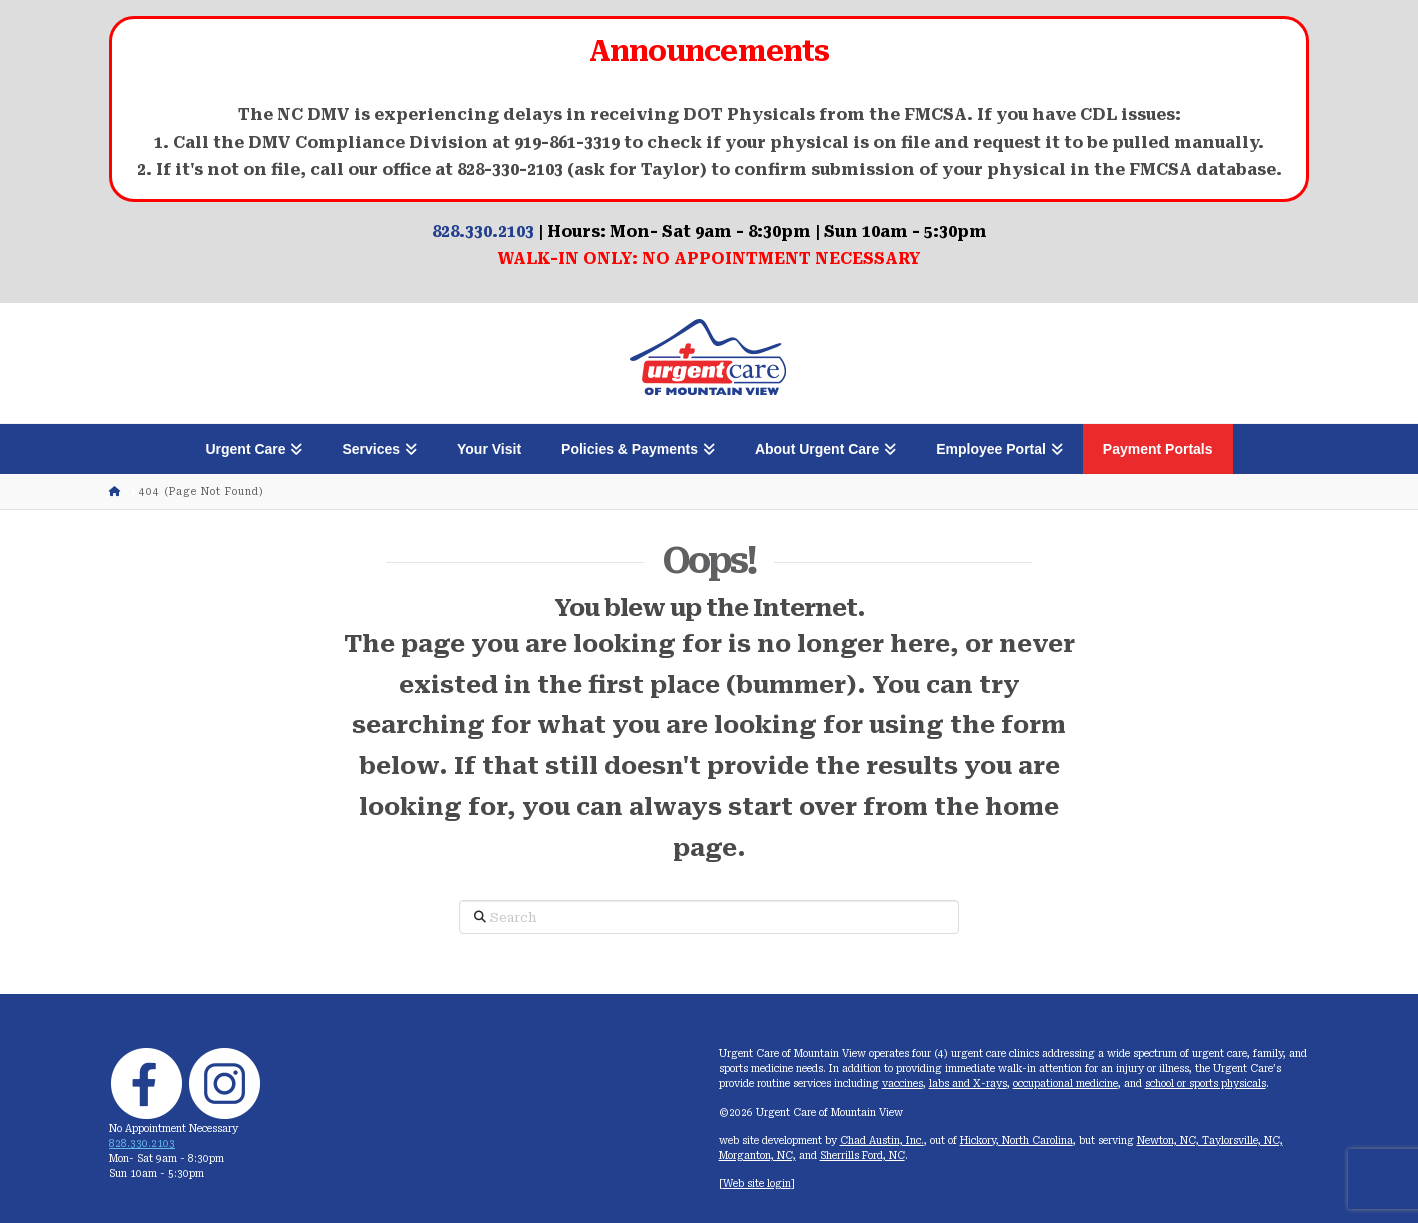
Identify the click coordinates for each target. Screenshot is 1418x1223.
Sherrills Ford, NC (862, 1155)
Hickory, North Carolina (1016, 1140)
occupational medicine (1065, 1083)
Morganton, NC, (757, 1155)
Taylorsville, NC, (1242, 1140)
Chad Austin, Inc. (882, 1140)
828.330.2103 (483, 231)
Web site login (757, 1183)
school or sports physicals (1205, 1083)
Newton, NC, (1169, 1140)
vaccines (902, 1083)
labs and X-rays (968, 1083)
